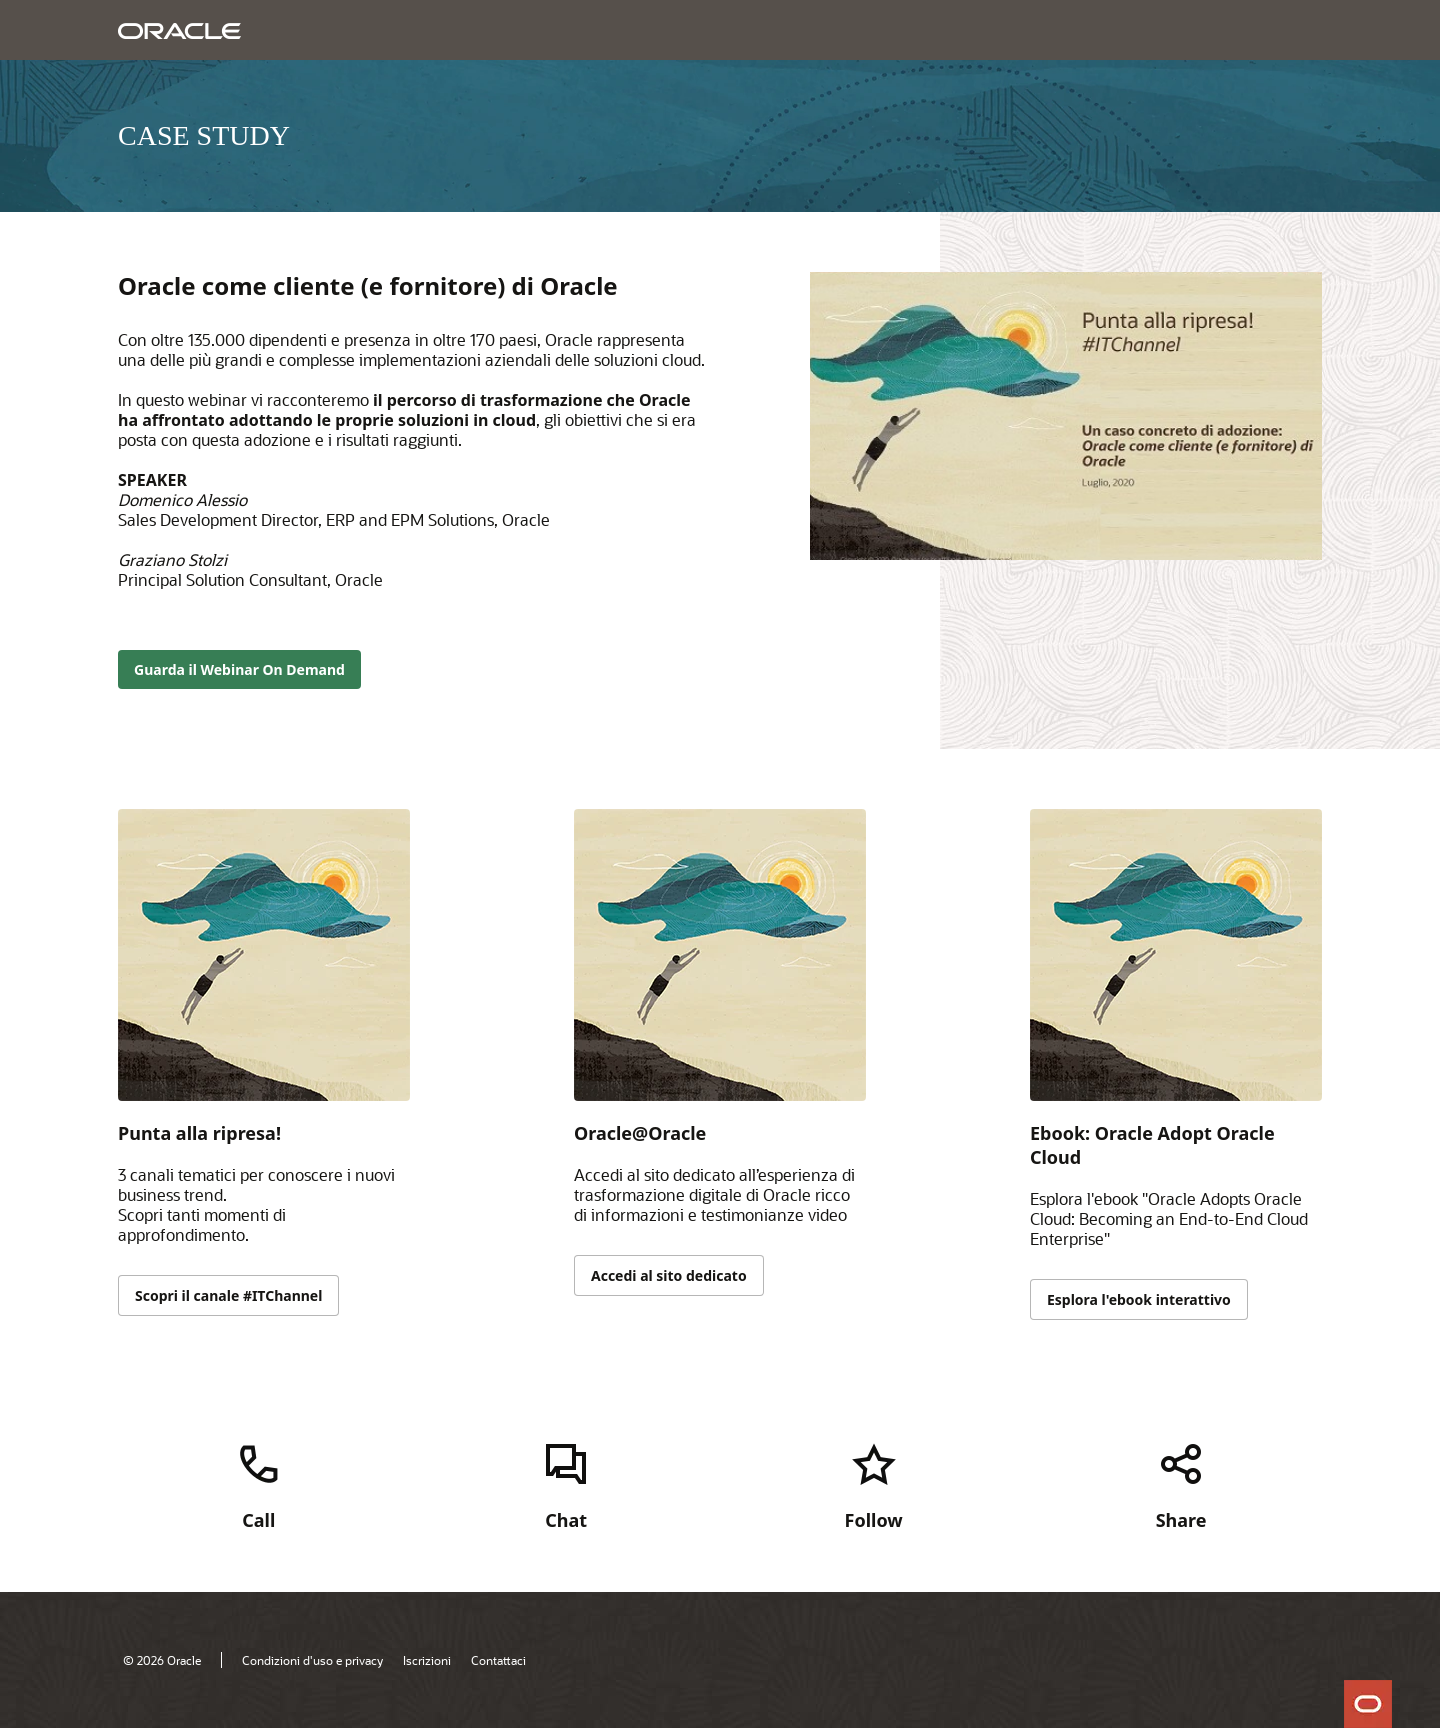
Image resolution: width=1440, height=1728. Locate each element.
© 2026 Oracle (162, 1660)
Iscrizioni (427, 1660)
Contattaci (498, 1660)
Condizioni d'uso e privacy (312, 1660)
